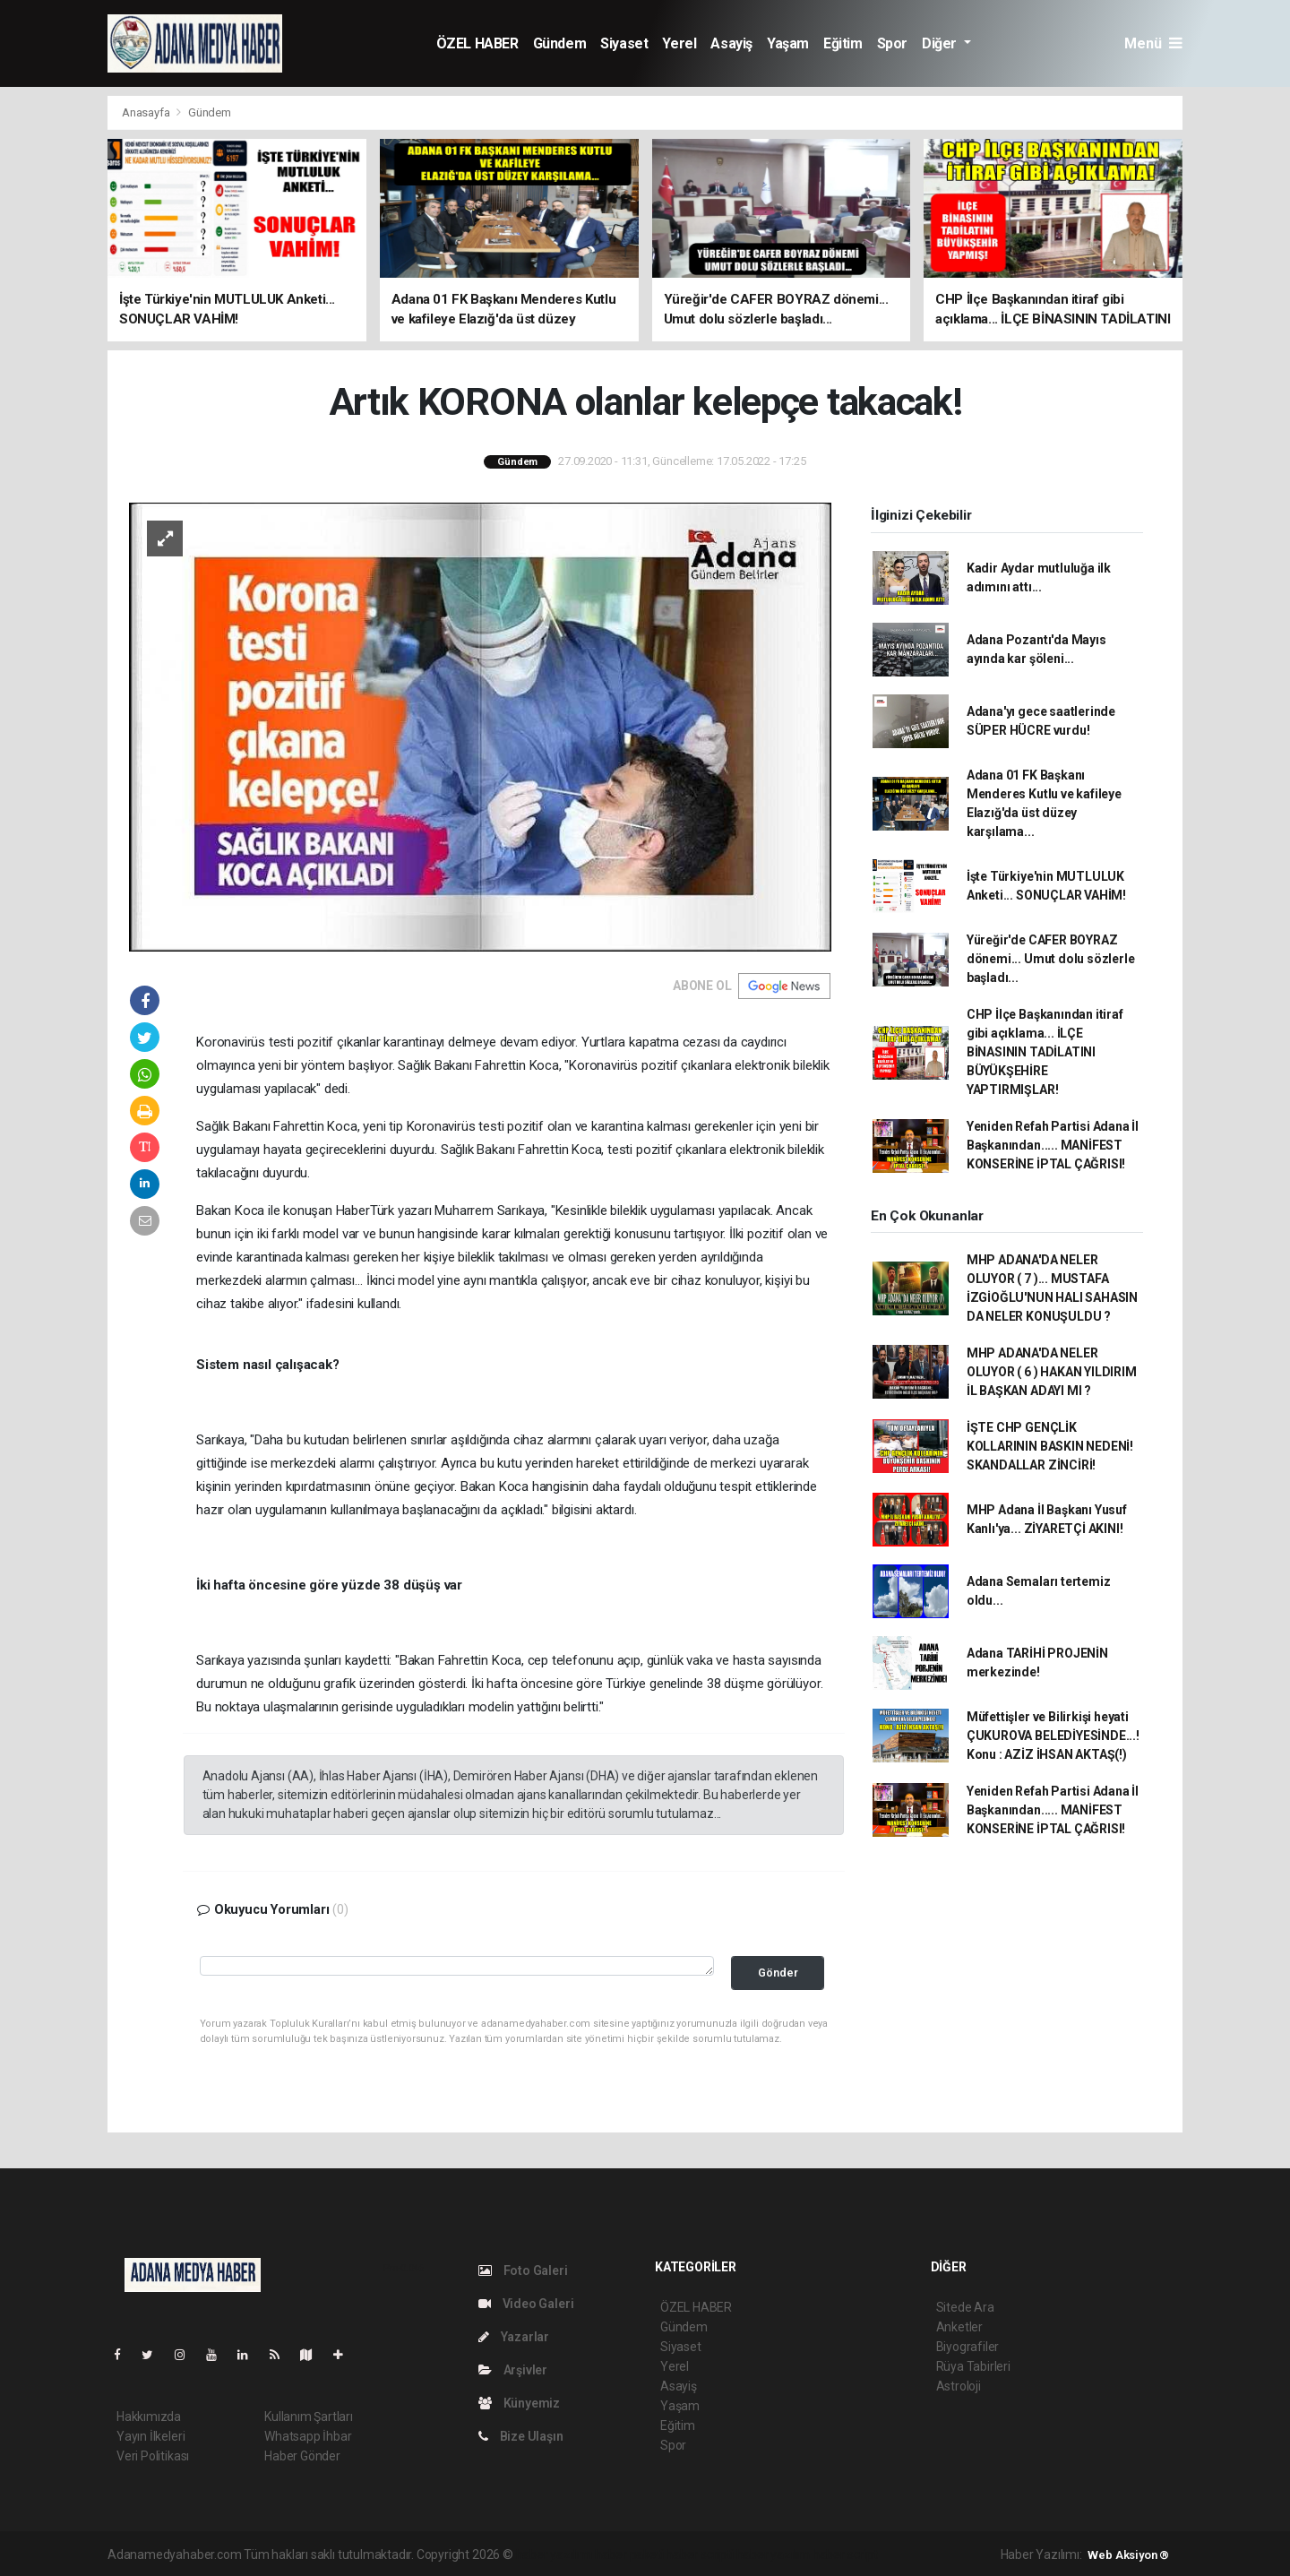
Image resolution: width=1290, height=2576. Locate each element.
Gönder (778, 1972)
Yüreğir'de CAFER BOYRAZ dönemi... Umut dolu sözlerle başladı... (1051, 959)
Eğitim (843, 43)
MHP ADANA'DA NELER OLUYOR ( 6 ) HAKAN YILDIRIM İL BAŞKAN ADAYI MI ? (1052, 1372)
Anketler (959, 2327)
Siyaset (624, 43)
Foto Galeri (523, 2270)
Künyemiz (519, 2403)
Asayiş (731, 43)
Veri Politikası (152, 2456)
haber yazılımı (554, 2554)
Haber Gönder (302, 2456)
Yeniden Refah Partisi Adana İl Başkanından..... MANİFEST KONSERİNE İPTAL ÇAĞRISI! (1053, 1145)
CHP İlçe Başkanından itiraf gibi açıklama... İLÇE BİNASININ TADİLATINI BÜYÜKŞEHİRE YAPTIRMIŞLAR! (1045, 1052)
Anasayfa (147, 112)
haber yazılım (773, 2554)
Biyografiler (968, 2346)
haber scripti (700, 2554)
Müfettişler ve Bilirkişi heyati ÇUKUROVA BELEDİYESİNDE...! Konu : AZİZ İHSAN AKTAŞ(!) (1053, 1736)
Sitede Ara (965, 2307)
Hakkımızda (148, 2416)
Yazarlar (513, 2337)
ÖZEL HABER (477, 43)
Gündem (560, 43)
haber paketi (629, 2554)
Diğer (941, 43)
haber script (845, 2554)
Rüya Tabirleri (973, 2366)
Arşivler (512, 2370)
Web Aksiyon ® (1128, 2555)
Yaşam (788, 43)
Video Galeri (525, 2303)
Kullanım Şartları (308, 2416)
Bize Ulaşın (520, 2436)
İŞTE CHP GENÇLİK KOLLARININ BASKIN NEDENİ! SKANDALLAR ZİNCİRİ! (1050, 1446)
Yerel (679, 43)
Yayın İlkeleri (150, 2436)
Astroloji (958, 2386)
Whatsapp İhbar (307, 2436)
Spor (892, 43)
